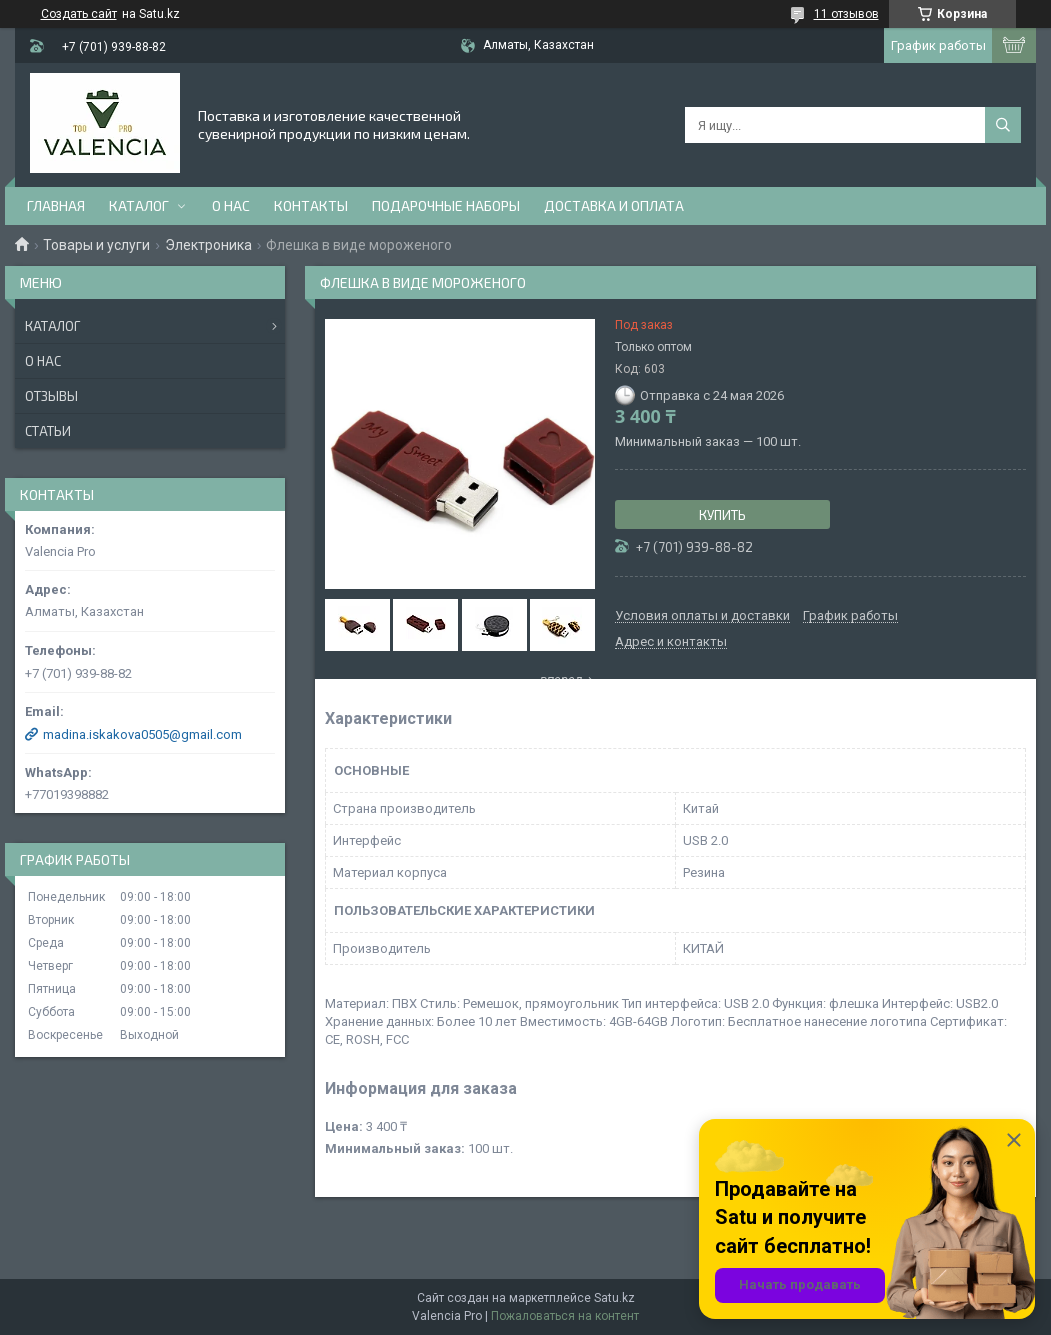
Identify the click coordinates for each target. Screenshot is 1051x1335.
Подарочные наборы (446, 205)
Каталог (139, 205)
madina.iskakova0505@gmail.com (142, 734)
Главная (56, 205)
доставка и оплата (614, 205)
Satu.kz (614, 1298)
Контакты (311, 205)
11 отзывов (846, 14)
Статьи (48, 431)
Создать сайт (79, 14)
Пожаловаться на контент (565, 1316)
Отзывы (51, 396)
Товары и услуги (96, 245)
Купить (722, 515)
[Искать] (1003, 125)
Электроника (208, 245)
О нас (231, 205)
